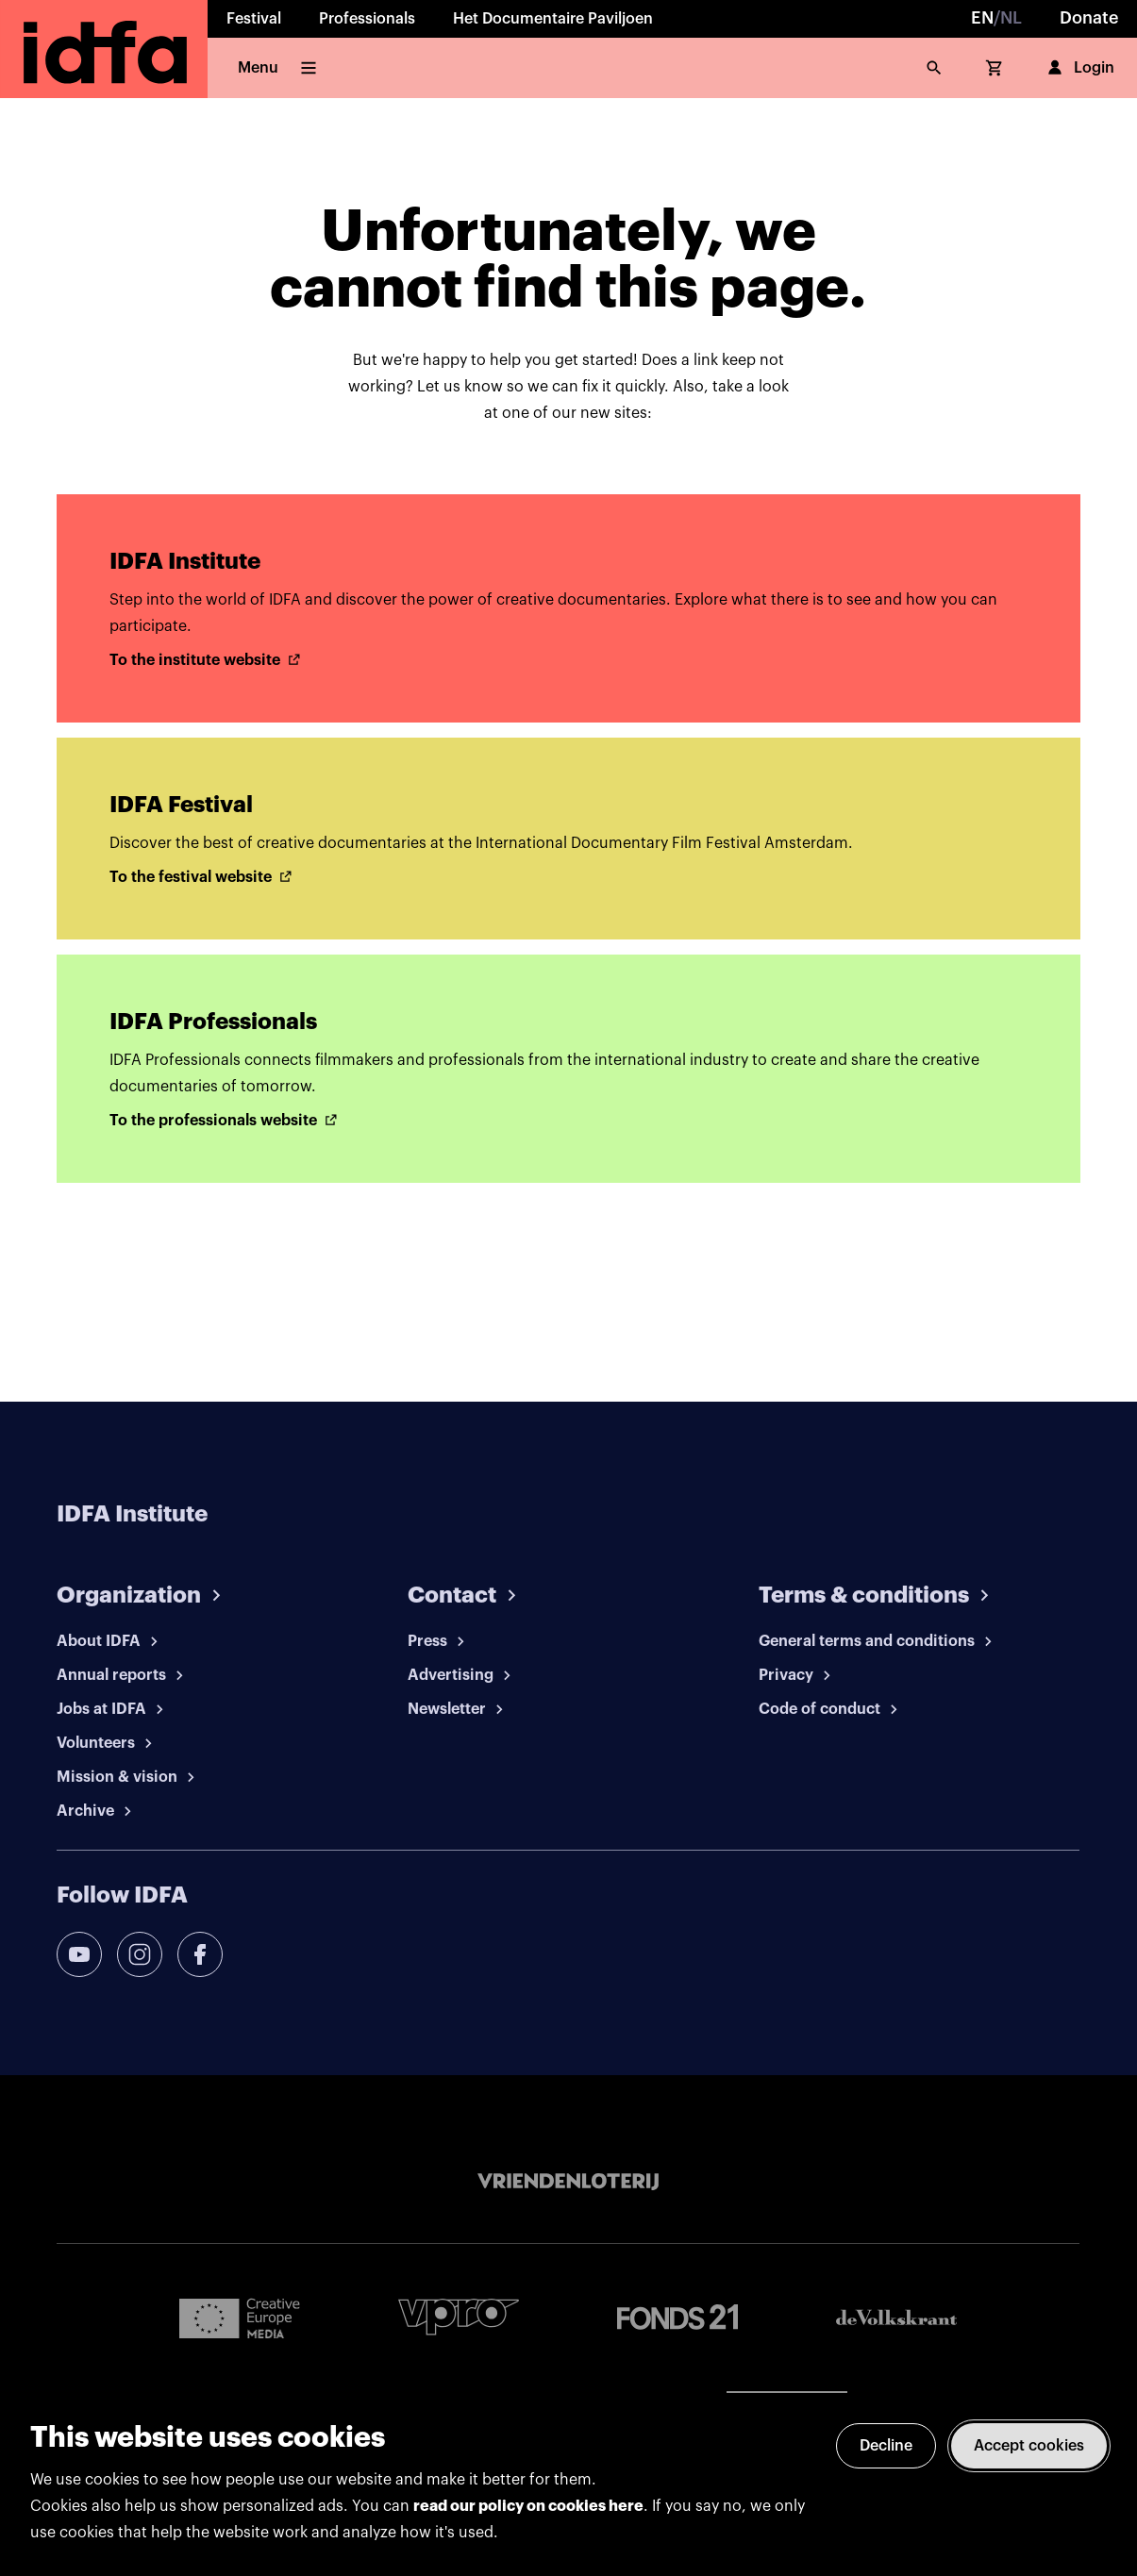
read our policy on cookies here (528, 2506)
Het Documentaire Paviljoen (553, 18)
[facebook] (200, 1954)
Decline (886, 2445)
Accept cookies (1029, 2445)
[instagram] (139, 1954)
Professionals (367, 18)
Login (1079, 67)
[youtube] (79, 1954)
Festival (253, 18)
